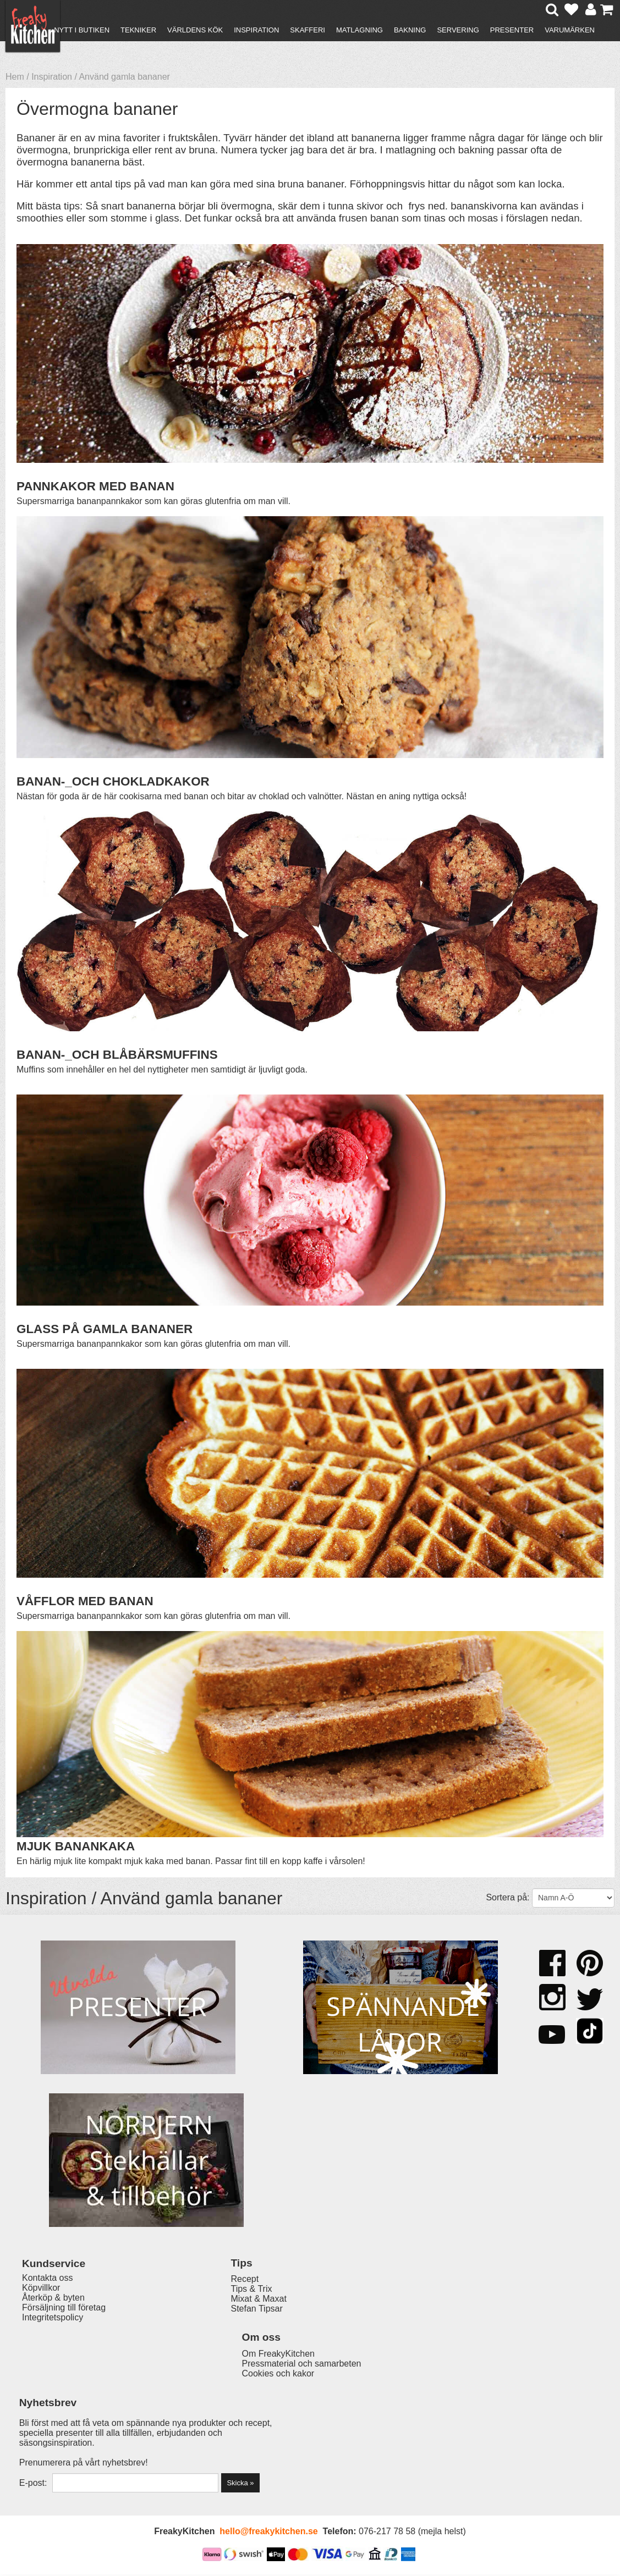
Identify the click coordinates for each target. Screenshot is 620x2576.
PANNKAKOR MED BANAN (95, 486)
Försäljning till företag (64, 2451)
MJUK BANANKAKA (76, 1846)
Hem (15, 76)
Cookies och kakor (311, 2442)
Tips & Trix (183, 2431)
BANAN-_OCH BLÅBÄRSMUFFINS (117, 1055)
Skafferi (307, 30)
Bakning (410, 30)
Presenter (512, 30)
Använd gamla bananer (124, 76)
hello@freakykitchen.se (268, 2533)
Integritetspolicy (52, 2461)
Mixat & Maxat (190, 2441)
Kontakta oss (47, 2421)
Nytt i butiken (81, 30)
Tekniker (138, 30)
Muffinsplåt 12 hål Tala (364, 2038)
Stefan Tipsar (189, 2451)
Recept (177, 2421)
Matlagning (359, 30)
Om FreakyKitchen (311, 2423)
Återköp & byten (53, 2441)
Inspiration (256, 30)
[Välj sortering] (573, 1898)
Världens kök (195, 30)
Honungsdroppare (201, 2038)
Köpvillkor (41, 2431)
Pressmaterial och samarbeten (334, 2432)
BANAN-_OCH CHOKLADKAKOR (113, 781)
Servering (458, 30)
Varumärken (570, 30)
